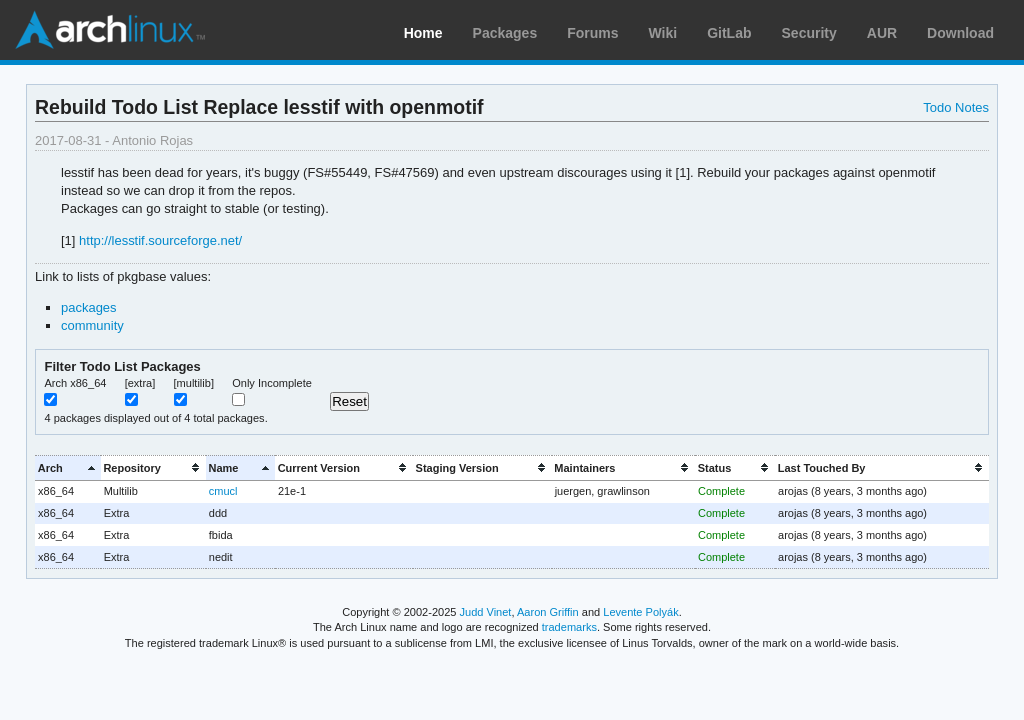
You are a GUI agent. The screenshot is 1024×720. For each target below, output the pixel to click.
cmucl (223, 491)
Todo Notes (956, 107)
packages (89, 307)
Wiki (663, 33)
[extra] (140, 383)
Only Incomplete (272, 383)
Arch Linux (110, 30)
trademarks (569, 627)
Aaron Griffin (548, 612)
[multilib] (194, 383)
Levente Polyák (640, 612)
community (92, 325)
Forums (592, 33)
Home (423, 33)
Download (960, 33)
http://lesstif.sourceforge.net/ (160, 240)
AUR (882, 33)
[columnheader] (68, 467)
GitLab (729, 33)
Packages (505, 33)
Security (809, 33)
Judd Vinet (486, 612)
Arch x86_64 (75, 383)
